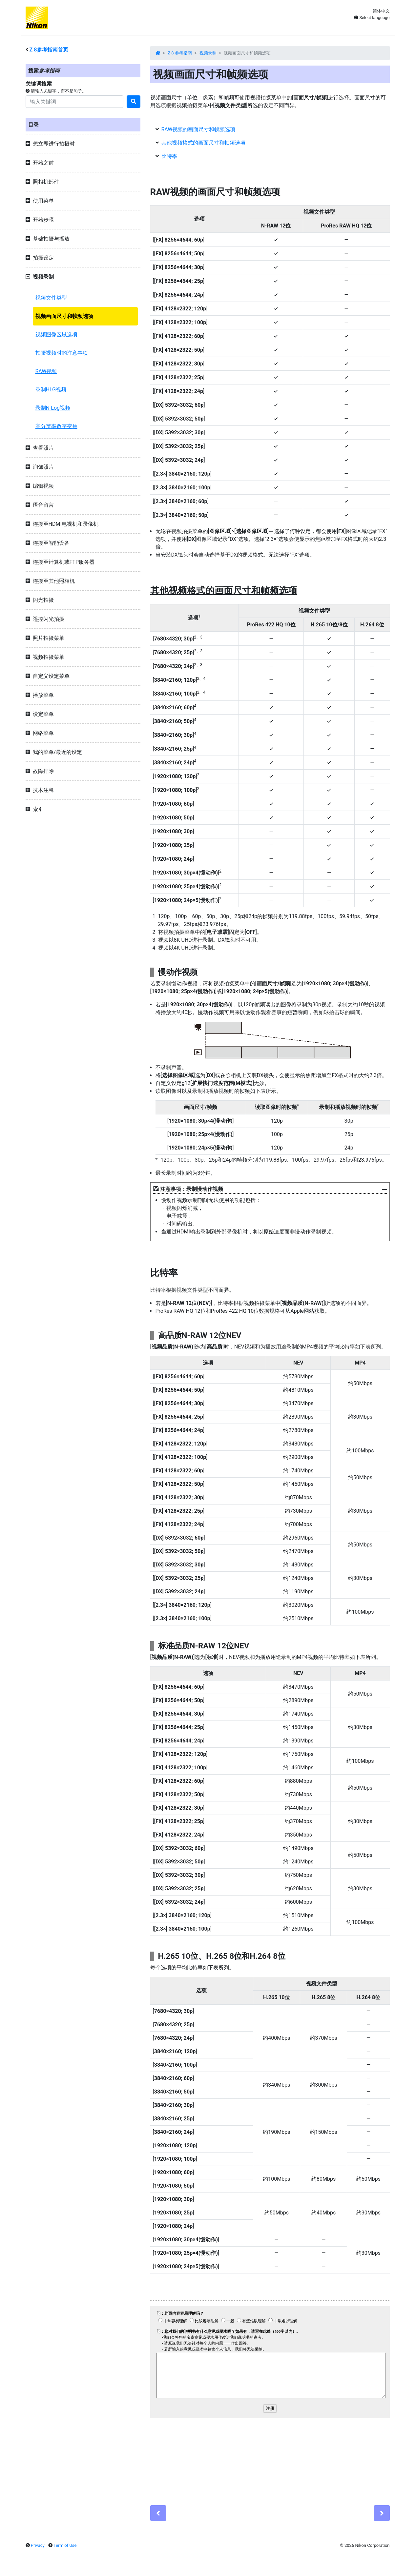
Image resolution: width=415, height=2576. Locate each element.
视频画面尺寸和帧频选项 (64, 316)
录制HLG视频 (50, 389)
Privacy (38, 2545)
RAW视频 (46, 371)
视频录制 (208, 52)
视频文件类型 (51, 298)
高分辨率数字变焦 (56, 426)
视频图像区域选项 (56, 334)
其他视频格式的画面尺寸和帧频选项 (203, 143)
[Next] (382, 2513)
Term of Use (64, 2545)
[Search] (74, 101)
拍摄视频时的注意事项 (61, 353)
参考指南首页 (48, 50)
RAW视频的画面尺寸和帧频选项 (198, 129)
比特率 (169, 156)
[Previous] (158, 2513)
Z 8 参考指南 (180, 52)
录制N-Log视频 (53, 408)
